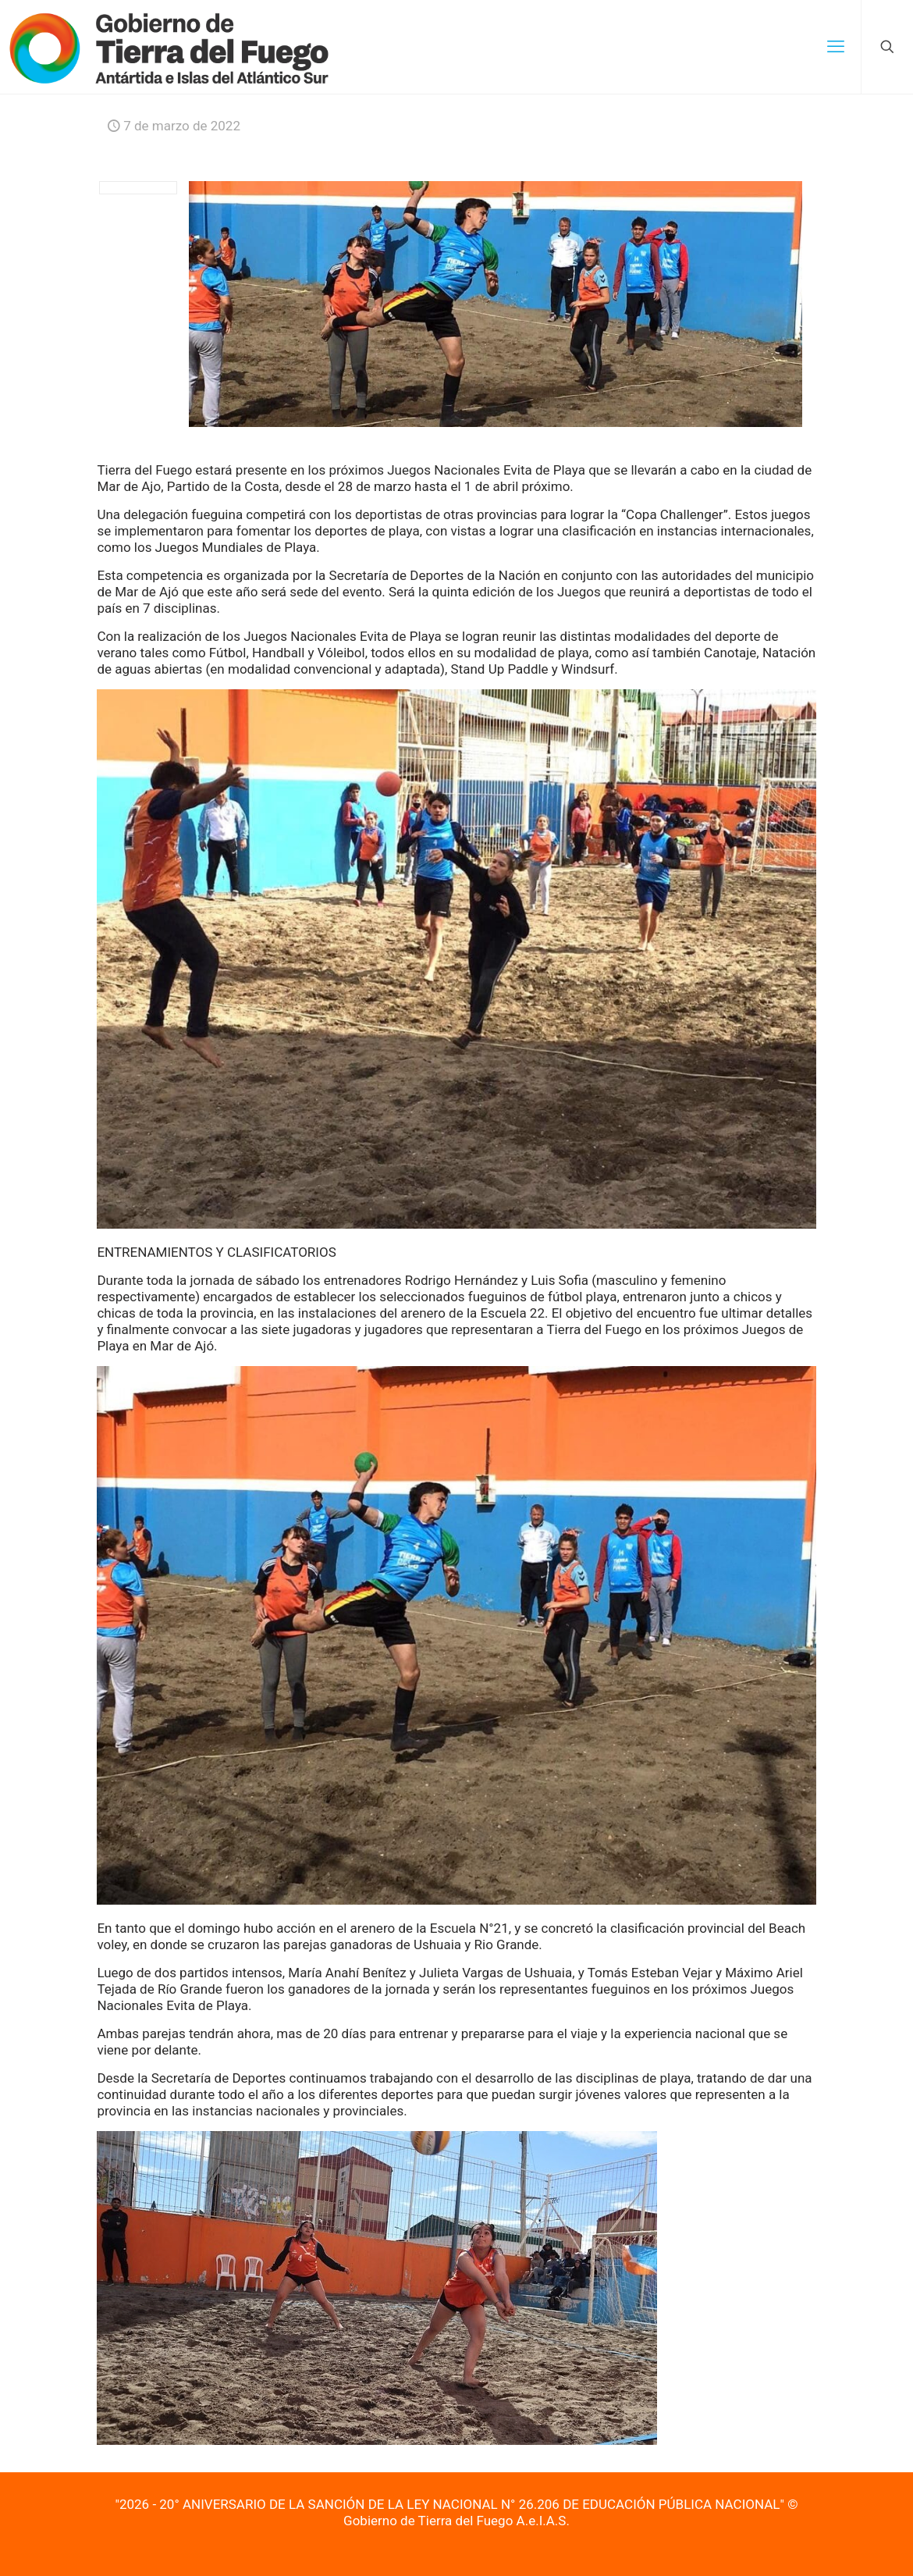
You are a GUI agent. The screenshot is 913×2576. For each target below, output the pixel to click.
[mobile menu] (835, 47)
